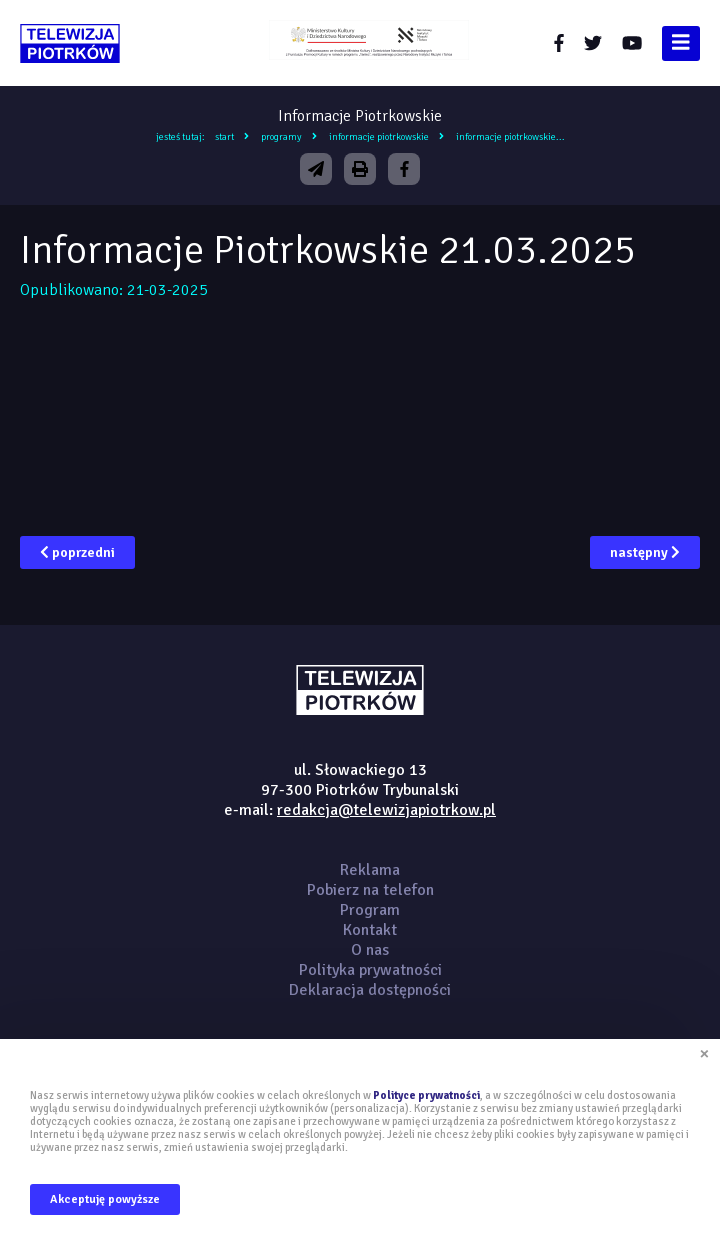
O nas (370, 950)
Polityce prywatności (426, 1095)
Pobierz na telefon (370, 890)
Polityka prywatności (370, 970)
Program (370, 910)
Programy (281, 137)
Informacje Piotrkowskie (379, 137)
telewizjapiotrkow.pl (70, 43)
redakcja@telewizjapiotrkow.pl (386, 810)
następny (645, 552)
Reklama (370, 870)
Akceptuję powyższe (105, 1199)
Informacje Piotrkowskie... (510, 137)
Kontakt (370, 930)
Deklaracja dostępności (370, 990)
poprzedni (77, 552)
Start (224, 137)
